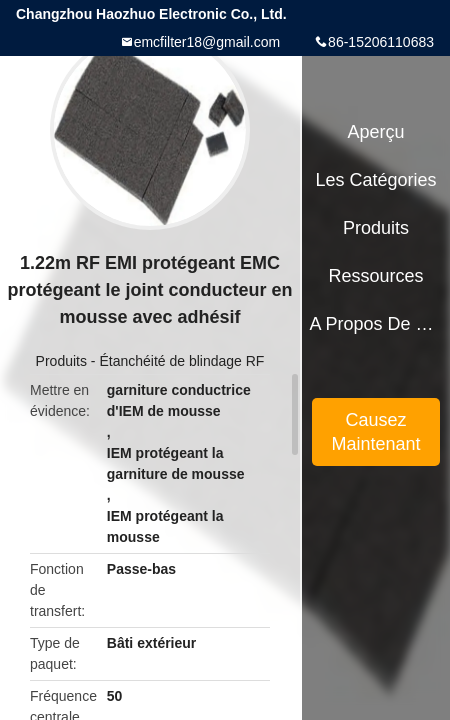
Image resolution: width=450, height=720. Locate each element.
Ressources (376, 276)
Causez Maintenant (376, 432)
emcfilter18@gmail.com (207, 42)
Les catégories (376, 180)
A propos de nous (375, 324)
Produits (61, 361)
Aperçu (376, 132)
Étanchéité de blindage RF (181, 361)
